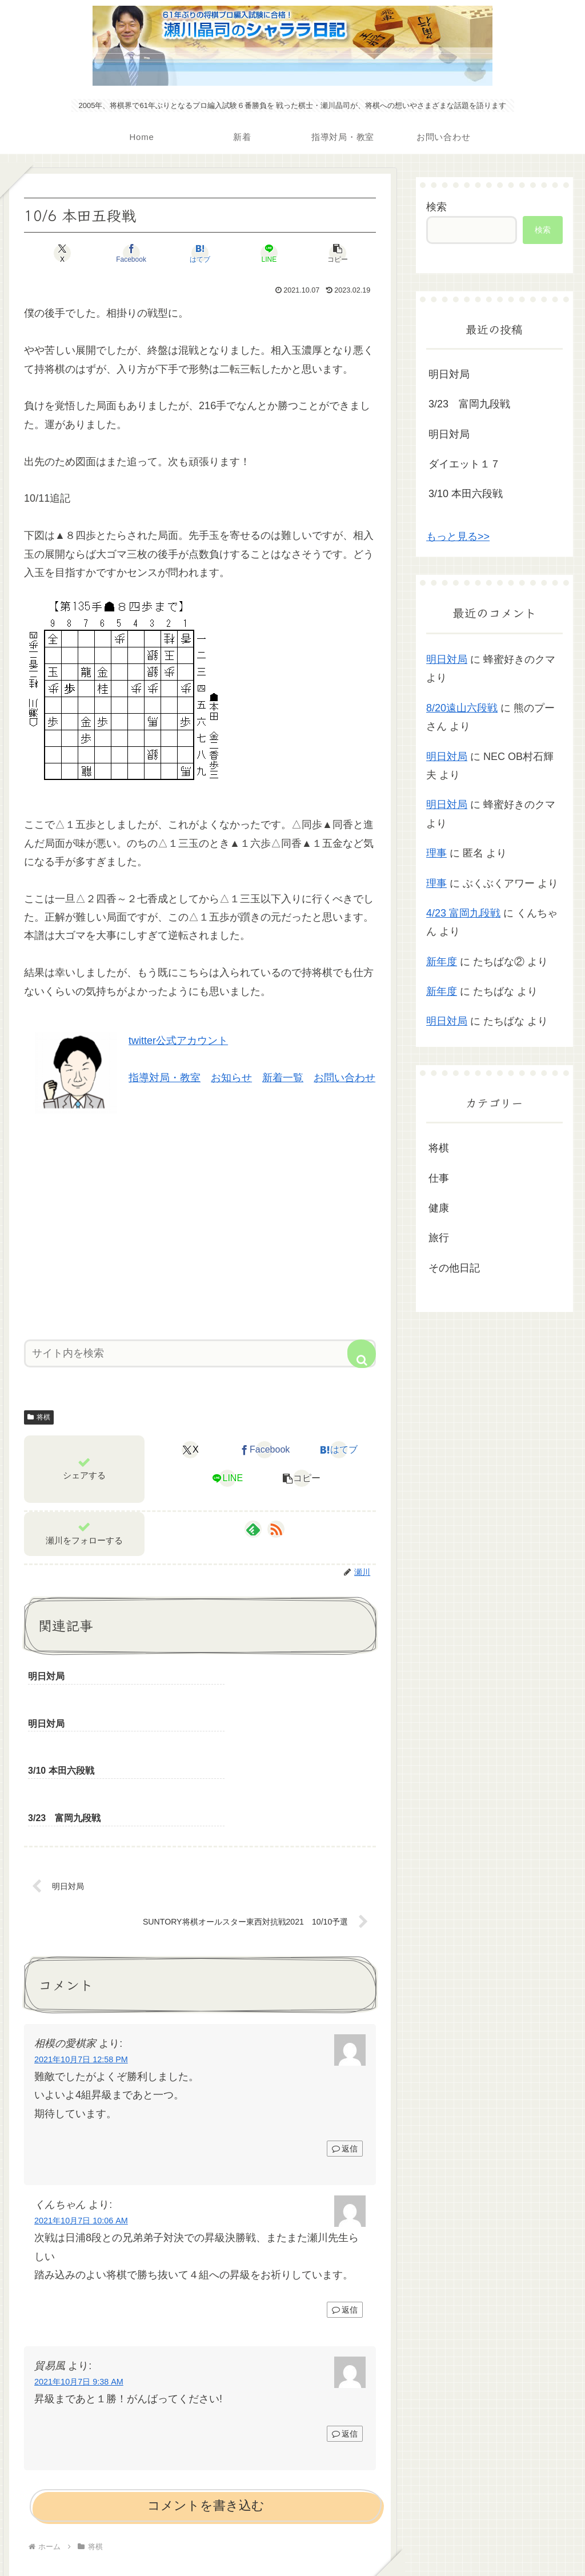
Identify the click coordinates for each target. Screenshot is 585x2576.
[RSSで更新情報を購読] (276, 1529)
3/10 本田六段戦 (465, 493)
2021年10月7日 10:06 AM (81, 2127)
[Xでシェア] (82, 253)
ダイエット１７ (464, 464)
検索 (436, 207)
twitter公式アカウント (178, 1040)
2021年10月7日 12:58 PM (81, 1966)
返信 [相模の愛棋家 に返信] (345, 2054)
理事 (436, 853)
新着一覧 (282, 1077)
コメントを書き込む (206, 2412)
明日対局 (449, 374)
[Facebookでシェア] (141, 253)
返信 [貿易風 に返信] (345, 2340)
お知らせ (231, 1077)
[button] (318, 253)
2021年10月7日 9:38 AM (78, 2288)
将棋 (38, 1417)
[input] (200, 1353)
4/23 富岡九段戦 (463, 913)
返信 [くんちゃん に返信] (345, 2216)
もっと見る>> (458, 536)
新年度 (441, 961)
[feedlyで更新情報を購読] (253, 1529)
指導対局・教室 (165, 1077)
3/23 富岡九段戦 (469, 404)
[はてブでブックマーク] (200, 253)
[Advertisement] (200, 1222)
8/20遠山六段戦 (462, 708)
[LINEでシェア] (259, 253)
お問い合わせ (344, 1077)
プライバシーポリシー (292, 2540)
